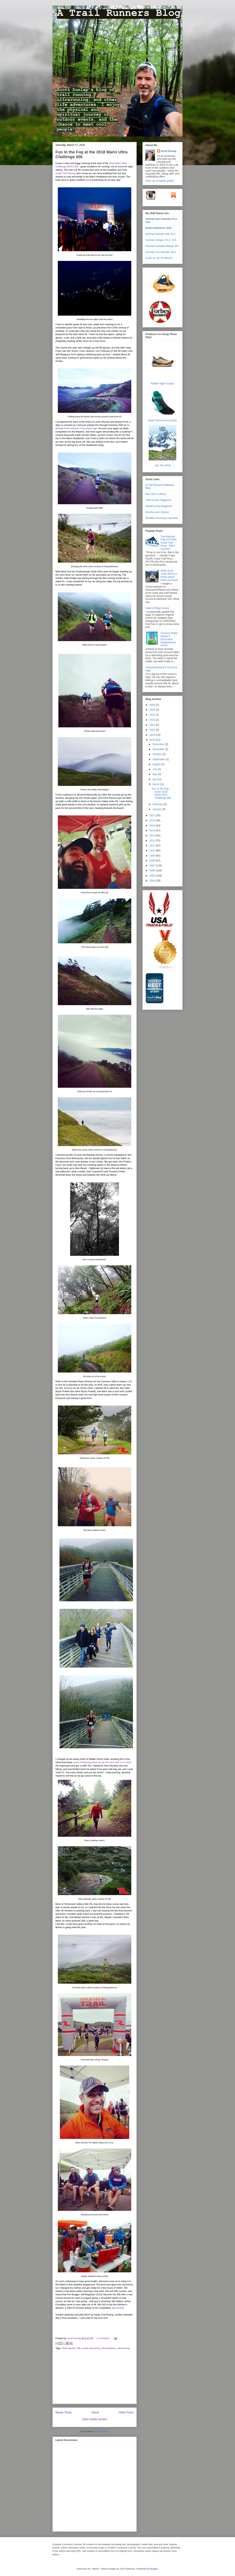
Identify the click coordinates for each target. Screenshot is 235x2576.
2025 (152, 709)
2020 (152, 729)
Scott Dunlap (74, 2338)
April (155, 779)
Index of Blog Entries (157, 608)
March (156, 784)
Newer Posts (63, 2412)
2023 (152, 714)
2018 (152, 739)
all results (118, 2307)
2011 (152, 845)
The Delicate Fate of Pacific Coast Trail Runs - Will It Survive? (169, 542)
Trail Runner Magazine (158, 500)
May (155, 774)
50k (79, 2348)
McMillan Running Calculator (161, 518)
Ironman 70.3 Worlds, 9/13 (160, 252)
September (159, 759)
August (156, 764)
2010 (152, 850)
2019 (152, 734)
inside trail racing (91, 2348)
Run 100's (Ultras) (155, 493)
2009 (152, 855)
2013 (152, 835)
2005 (152, 875)
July (155, 769)
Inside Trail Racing (65, 173)
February (157, 804)
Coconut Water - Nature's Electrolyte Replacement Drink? (170, 639)
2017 (152, 815)
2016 (152, 820)
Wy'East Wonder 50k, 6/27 (160, 233)
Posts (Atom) (102, 2431)
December (158, 744)
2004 (152, 880)
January (157, 809)
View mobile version (94, 2419)
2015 (152, 825)
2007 (152, 865)
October (157, 754)
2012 (152, 840)
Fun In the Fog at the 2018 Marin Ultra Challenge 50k (161, 793)
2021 (152, 724)
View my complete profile (159, 180)
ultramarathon (108, 2348)
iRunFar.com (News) (157, 512)
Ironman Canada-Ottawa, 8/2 (162, 246)
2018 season (68, 2348)
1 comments (102, 2338)
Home (95, 2412)
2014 (152, 830)
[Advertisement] (94, 2378)
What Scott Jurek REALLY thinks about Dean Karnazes (169, 575)
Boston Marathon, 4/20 (158, 227)
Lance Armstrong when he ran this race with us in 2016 (102, 1762)
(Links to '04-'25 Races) (158, 258)
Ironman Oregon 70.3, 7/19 (160, 240)
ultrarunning (123, 2348)
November (158, 749)
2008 (152, 860)
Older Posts (126, 2412)
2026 (152, 704)
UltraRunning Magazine (158, 506)
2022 (152, 719)
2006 (152, 870)
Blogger (154, 2568)
